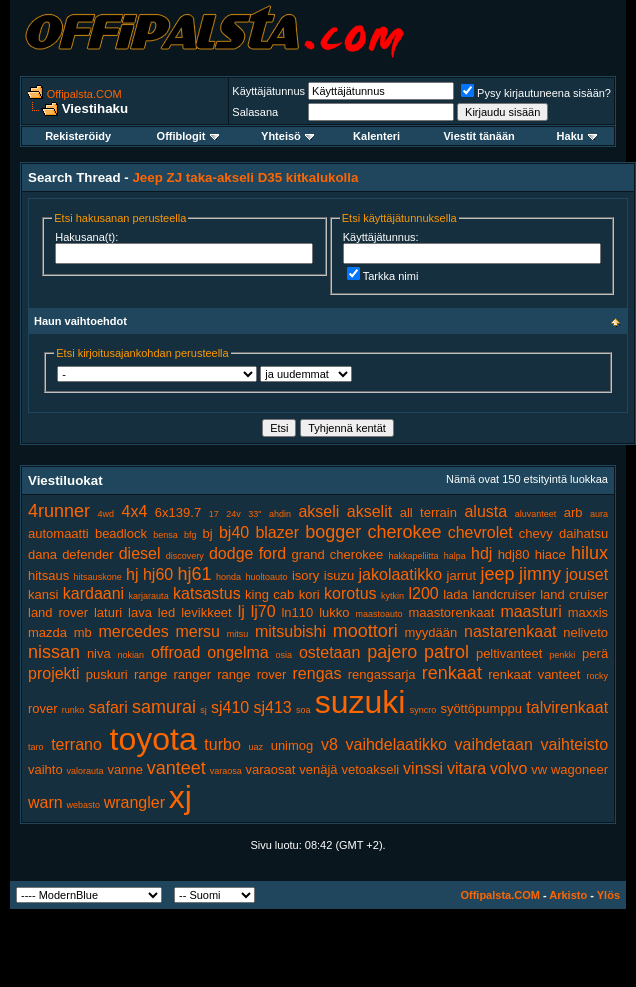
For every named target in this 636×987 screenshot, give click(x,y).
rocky (598, 676)
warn (45, 802)
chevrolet (480, 532)
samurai (164, 707)
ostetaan (329, 652)
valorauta (85, 771)
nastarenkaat (510, 631)
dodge (231, 553)
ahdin (280, 514)
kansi (43, 594)
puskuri (107, 674)
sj (203, 710)
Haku (577, 136)
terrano (76, 744)
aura (599, 514)
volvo (508, 768)
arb (573, 512)
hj (132, 574)
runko (73, 710)
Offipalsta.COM (84, 94)
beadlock (121, 533)
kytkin (392, 596)
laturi (108, 612)
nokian (131, 655)
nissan (54, 652)
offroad (176, 652)
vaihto (45, 769)
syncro (423, 710)
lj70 (263, 611)
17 (214, 514)
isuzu (339, 575)
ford (273, 553)
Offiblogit (188, 136)
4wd (106, 514)
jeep (498, 574)
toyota (153, 739)
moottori (365, 631)
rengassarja (382, 674)
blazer (277, 532)
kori (309, 594)
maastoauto (379, 614)
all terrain (428, 512)
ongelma (237, 652)
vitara (466, 768)
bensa (165, 535)
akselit (369, 511)
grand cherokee (337, 554)
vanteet (176, 768)
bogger (333, 532)
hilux (589, 553)
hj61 (195, 574)
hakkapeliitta (414, 556)
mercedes (134, 631)
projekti (54, 673)
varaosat (271, 769)
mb (83, 632)
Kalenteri (376, 136)
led (166, 612)
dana (42, 554)
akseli (318, 511)
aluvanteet (536, 514)
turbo (222, 744)
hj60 (158, 574)
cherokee (404, 532)
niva (99, 653)
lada (455, 594)
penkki (562, 655)
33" (254, 514)
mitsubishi (290, 631)
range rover (251, 674)
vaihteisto (575, 744)
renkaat (452, 673)
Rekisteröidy (78, 136)
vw (539, 769)
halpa (455, 556)
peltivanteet (509, 653)
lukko (334, 612)
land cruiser (574, 594)
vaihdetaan (494, 744)
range (150, 674)
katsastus (207, 593)
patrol (446, 652)
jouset (586, 574)
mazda (47, 632)
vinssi (423, 768)
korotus (350, 593)
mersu (198, 631)
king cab (269, 594)
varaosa (226, 771)
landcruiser (504, 594)
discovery (185, 556)
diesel (140, 553)
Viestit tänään (478, 136)
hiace (550, 554)
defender (87, 554)
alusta (485, 511)
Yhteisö (287, 136)
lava (140, 612)
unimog (292, 745)
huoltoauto (266, 577)
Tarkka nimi (383, 276)
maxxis (588, 612)
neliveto (585, 632)
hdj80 (514, 554)
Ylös (608, 895)
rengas (317, 673)
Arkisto (568, 895)
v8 (329, 744)
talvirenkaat (567, 707)
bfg (190, 535)
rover (43, 708)
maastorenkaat (451, 612)
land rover (58, 612)
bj (208, 533)
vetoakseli (370, 769)
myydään (431, 632)
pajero (392, 652)
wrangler (134, 802)
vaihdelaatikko (396, 744)
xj (180, 797)
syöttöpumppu (481, 708)
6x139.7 (178, 512)
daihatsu (583, 533)
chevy (536, 533)
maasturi (530, 611)
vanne (124, 769)
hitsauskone (98, 577)
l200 (423, 593)
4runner (59, 511)
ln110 (297, 612)
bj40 (234, 532)
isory (305, 575)
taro (36, 747)
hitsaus (48, 575)
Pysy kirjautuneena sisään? (536, 93)
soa (303, 710)
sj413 (272, 707)
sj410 (230, 707)
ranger (192, 674)
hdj (481, 553)
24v (233, 514)
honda (228, 577)
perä (595, 653)
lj (241, 611)
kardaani (93, 593)
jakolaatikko (401, 574)
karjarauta (149, 596)
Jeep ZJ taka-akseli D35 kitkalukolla (245, 177)
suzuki (360, 702)
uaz (255, 747)
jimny (540, 574)
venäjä (318, 769)
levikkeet (206, 612)
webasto (83, 805)
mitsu (238, 634)
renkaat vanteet (534, 674)
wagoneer (579, 769)
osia (284, 655)
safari (108, 707)
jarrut (462, 575)
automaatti (58, 533)
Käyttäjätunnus (268, 91)
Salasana (255, 112)
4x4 (135, 511)
